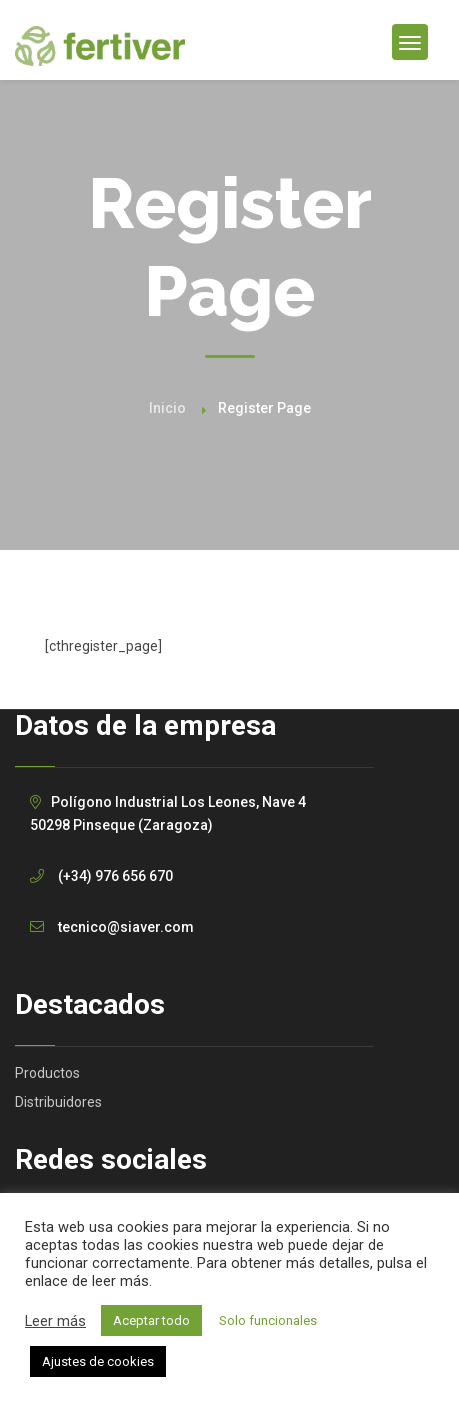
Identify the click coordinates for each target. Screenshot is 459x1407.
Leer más (55, 1321)
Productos (47, 1073)
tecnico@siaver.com (126, 927)
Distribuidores (58, 1102)
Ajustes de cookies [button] (98, 1361)
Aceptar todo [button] (151, 1320)
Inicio (167, 408)
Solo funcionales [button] (268, 1320)
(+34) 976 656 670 (115, 876)
